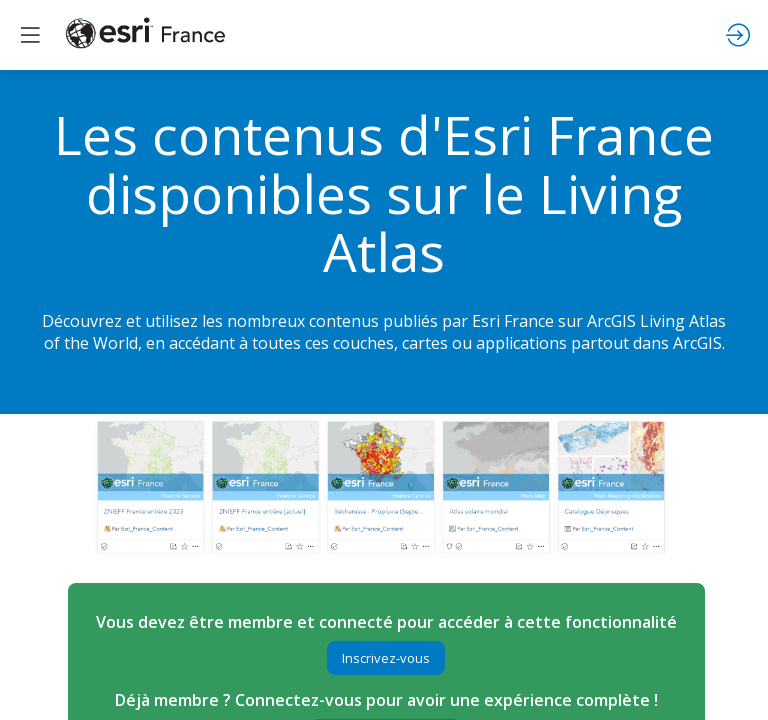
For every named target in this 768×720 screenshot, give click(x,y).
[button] (386, 658)
